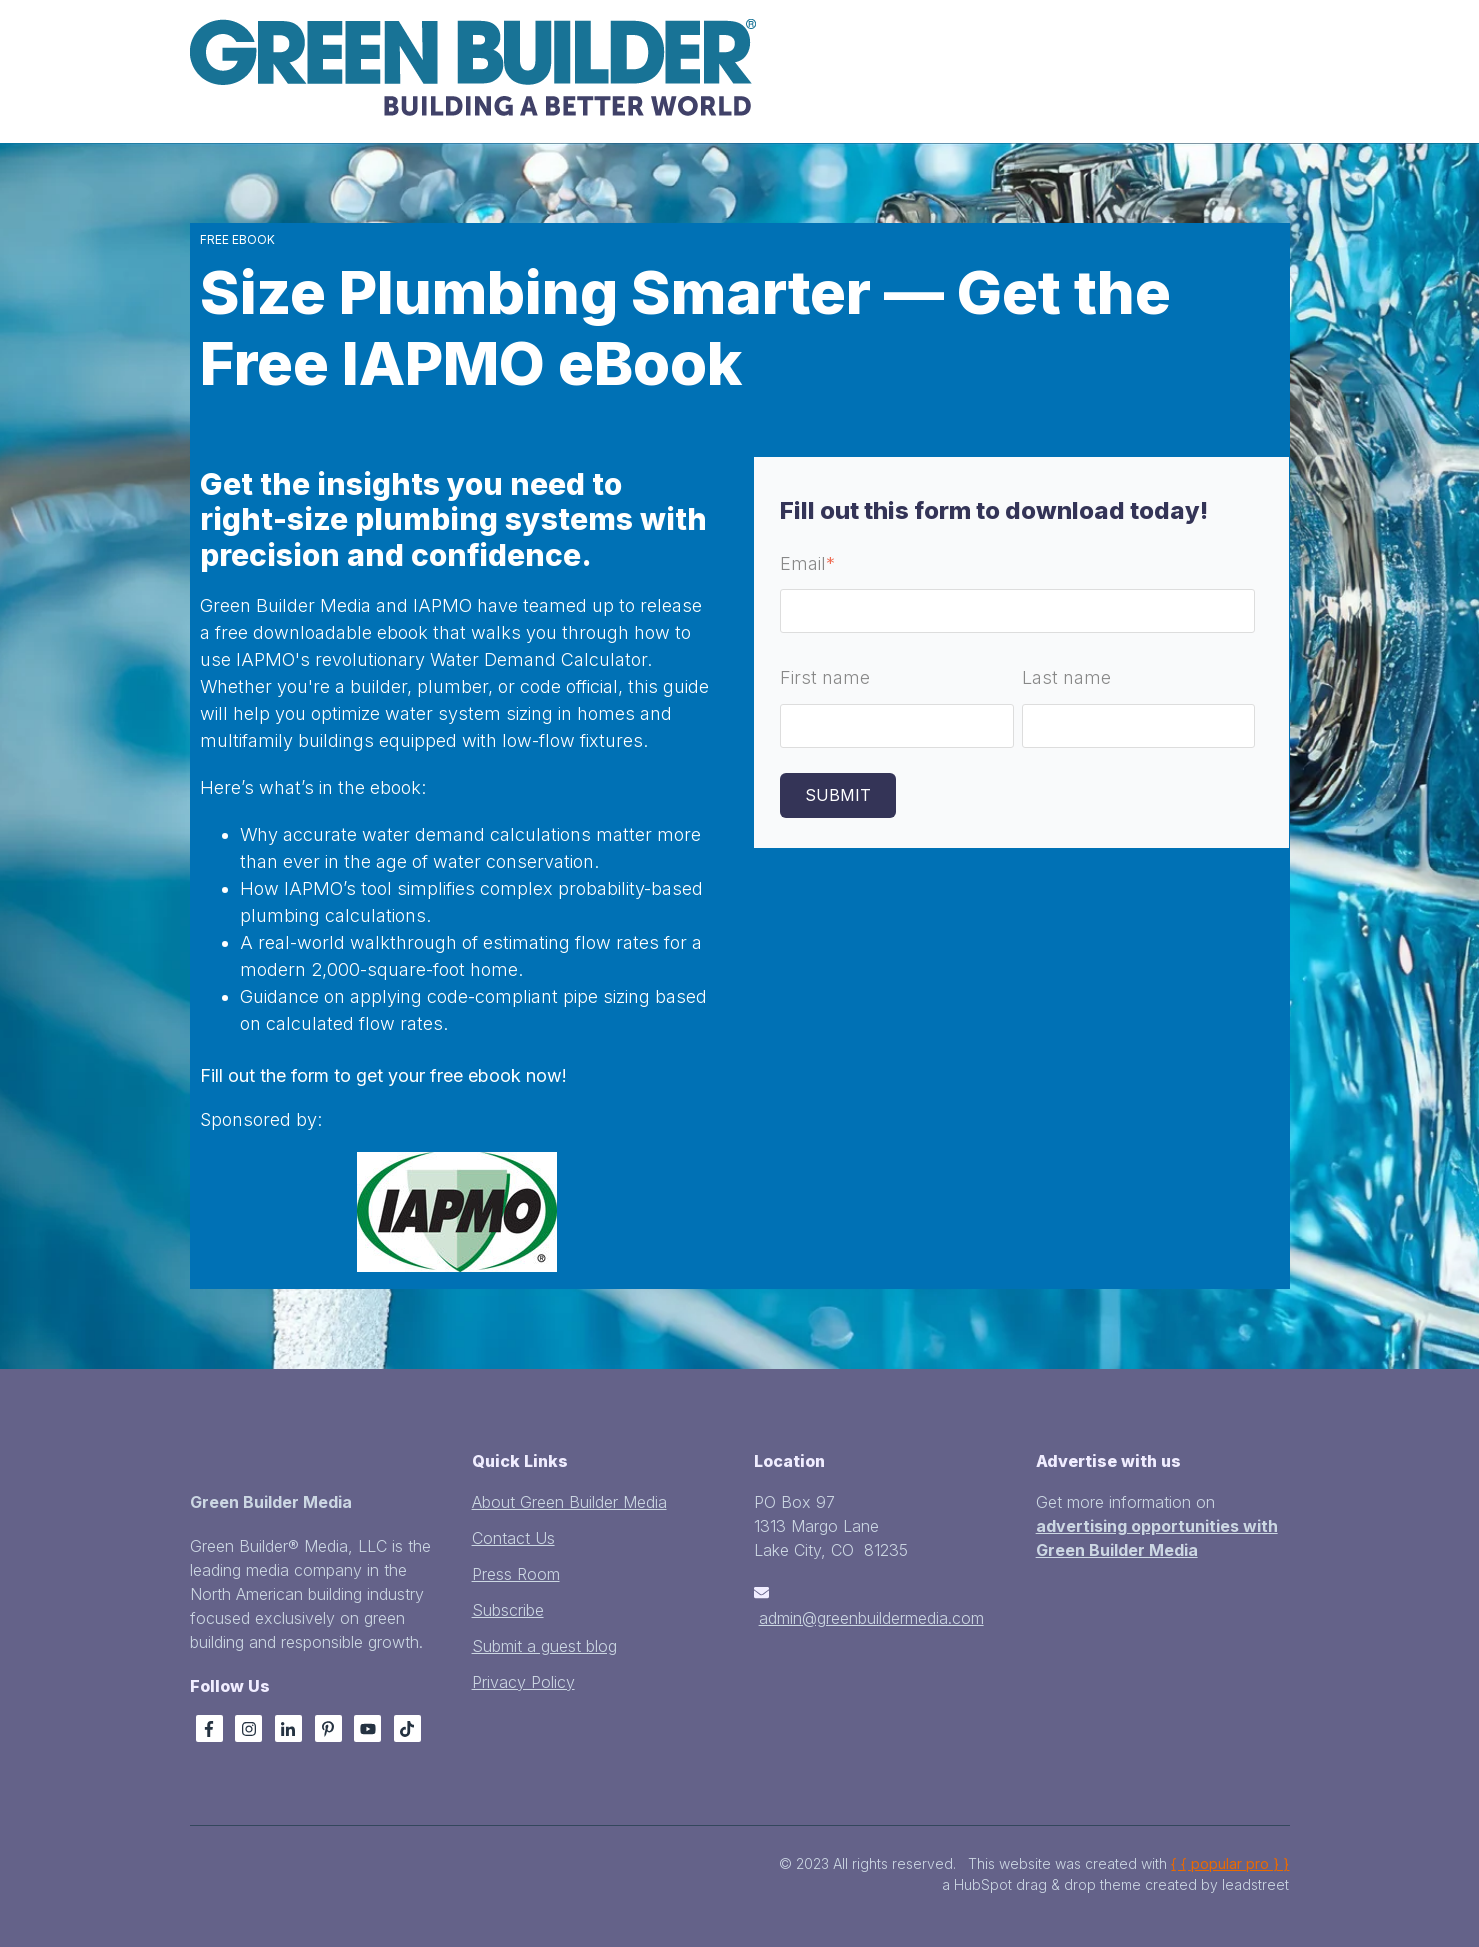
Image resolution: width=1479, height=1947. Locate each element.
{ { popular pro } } (1230, 1863)
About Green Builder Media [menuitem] (569, 1502)
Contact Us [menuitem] (513, 1538)
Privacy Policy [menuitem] (523, 1682)
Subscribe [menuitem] (508, 1610)
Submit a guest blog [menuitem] (544, 1646)
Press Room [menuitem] (516, 1574)
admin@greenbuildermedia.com (871, 1618)
